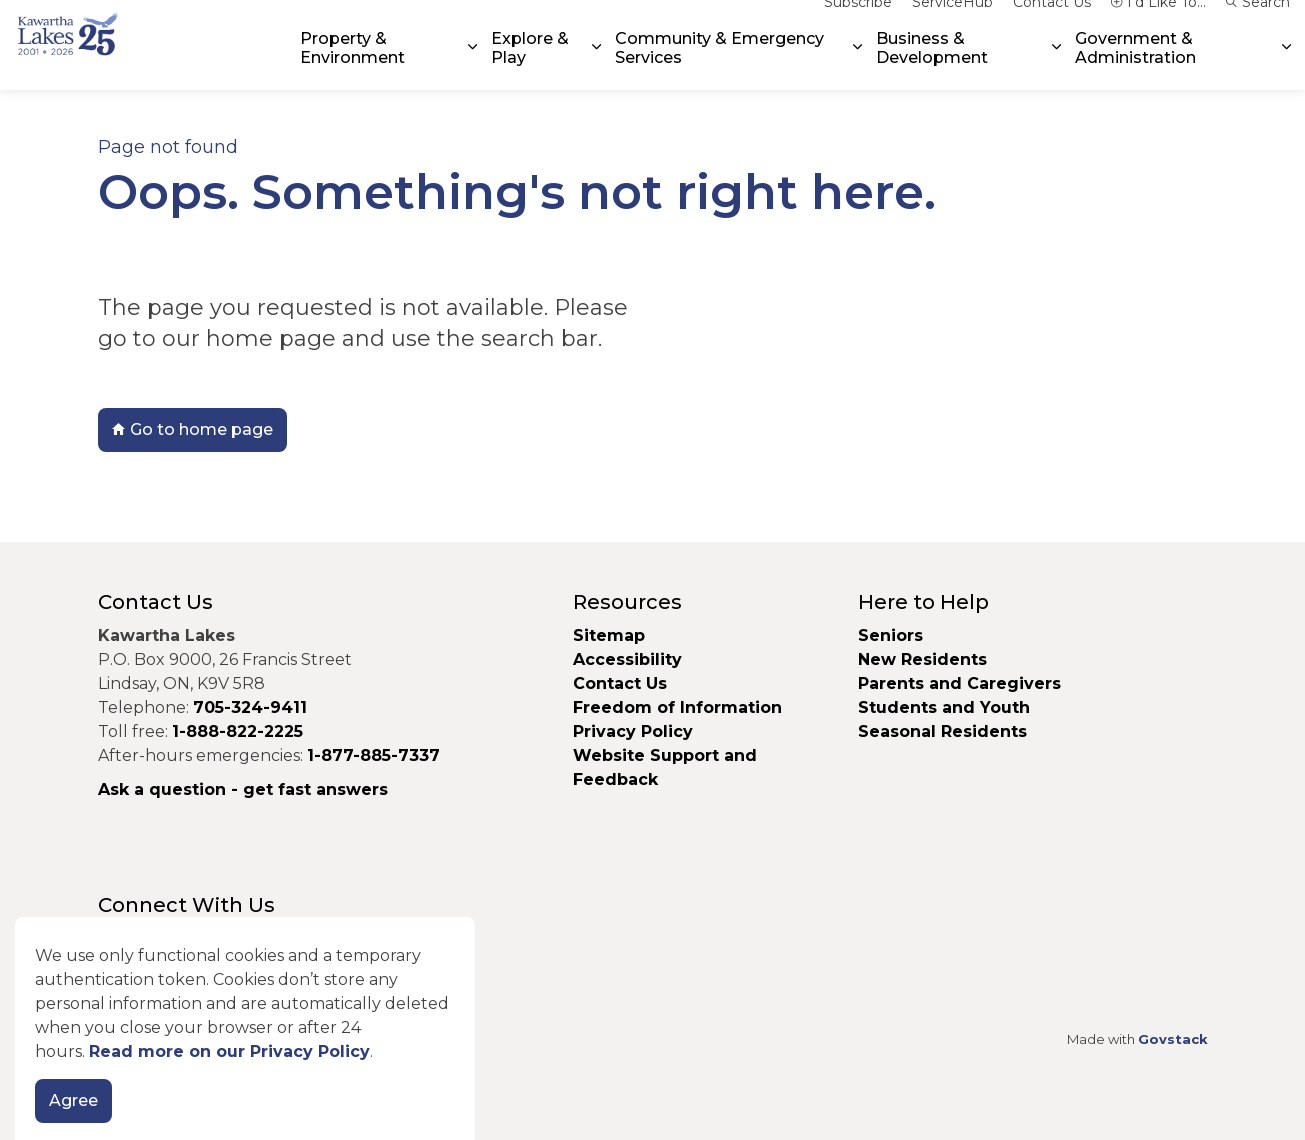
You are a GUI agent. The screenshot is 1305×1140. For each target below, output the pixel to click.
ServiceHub (952, 22)
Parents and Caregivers (959, 683)
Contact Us (1052, 22)
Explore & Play (530, 67)
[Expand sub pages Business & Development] (1056, 67)
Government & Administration (1135, 67)
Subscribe (858, 22)
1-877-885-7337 (373, 755)
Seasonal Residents (945, 731)
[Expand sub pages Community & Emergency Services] (858, 67)
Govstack (1173, 1039)
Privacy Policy (633, 731)
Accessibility (627, 659)
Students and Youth (944, 707)
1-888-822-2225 (237, 731)
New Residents (922, 659)
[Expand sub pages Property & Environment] (472, 67)
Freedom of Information (677, 707)
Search (1258, 22)
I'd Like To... (1158, 22)
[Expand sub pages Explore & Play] (596, 67)
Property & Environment (352, 67)
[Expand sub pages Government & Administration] (1286, 67)
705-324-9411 (250, 707)
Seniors (890, 635)
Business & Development (932, 67)
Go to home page (192, 430)
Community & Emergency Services (719, 67)
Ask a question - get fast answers (243, 789)
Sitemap (609, 635)
